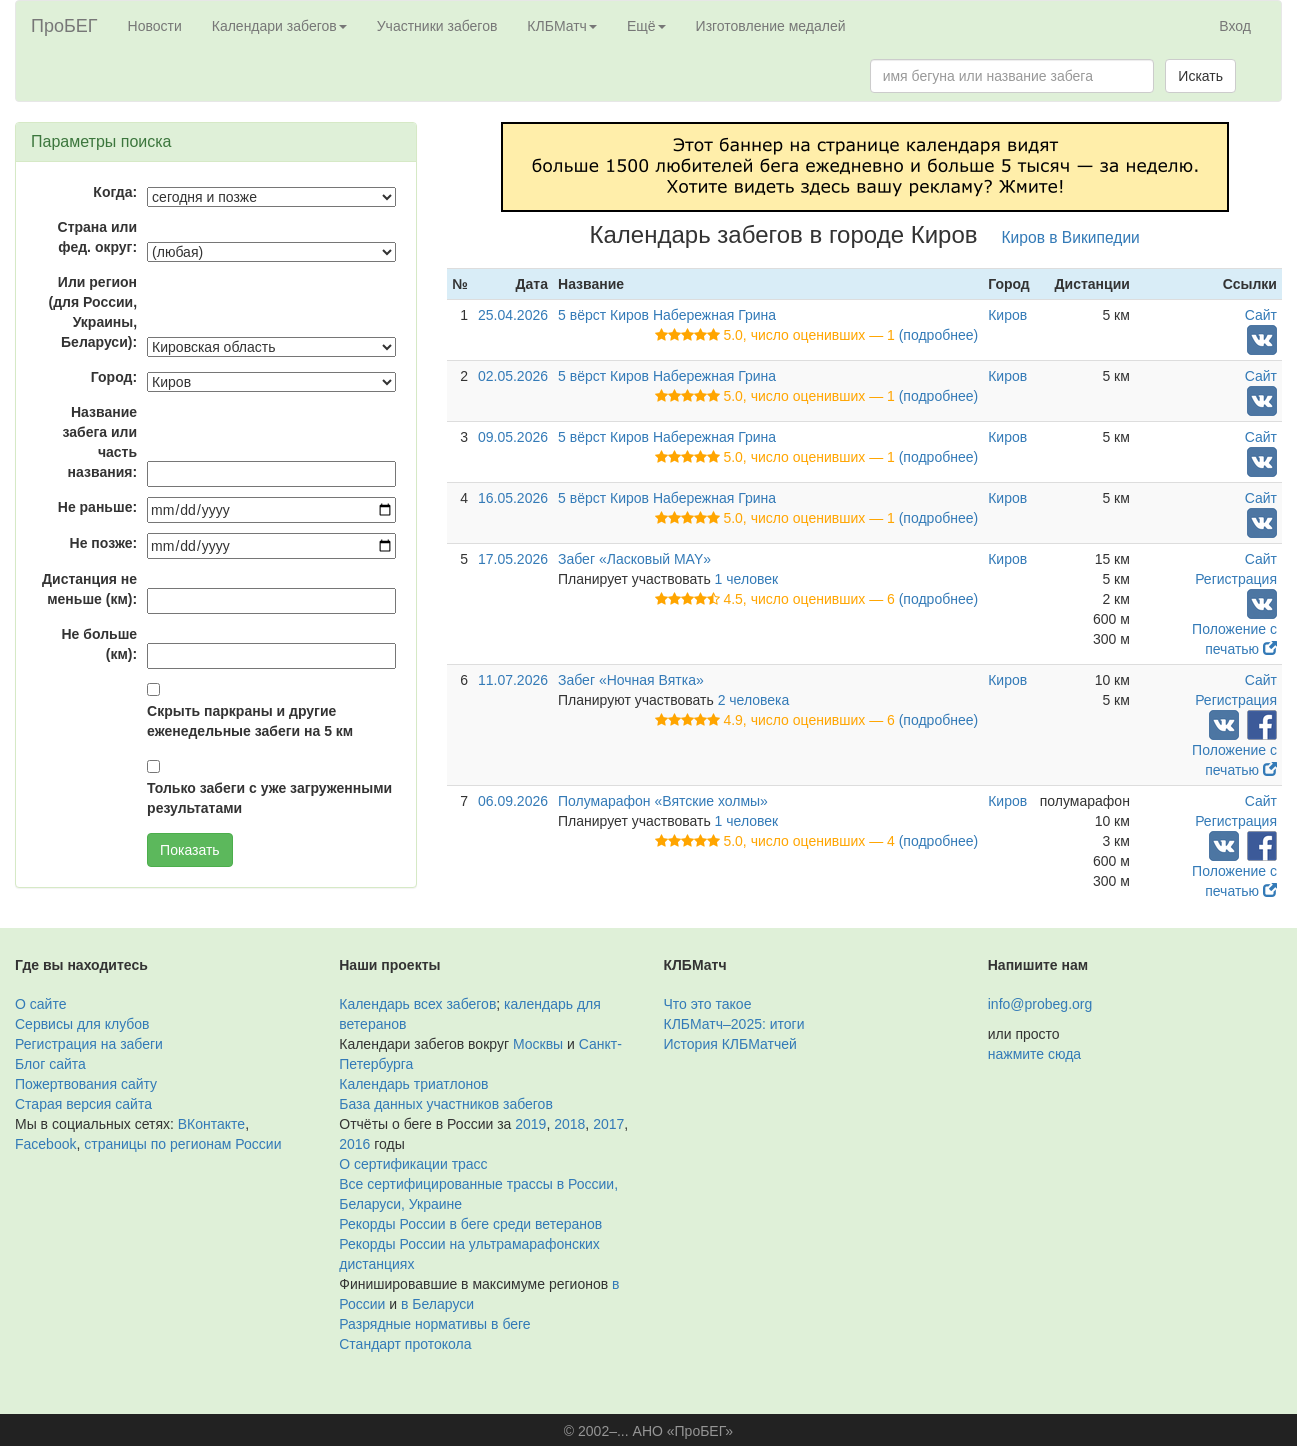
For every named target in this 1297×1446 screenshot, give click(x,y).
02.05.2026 (513, 376)
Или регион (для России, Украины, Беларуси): (93, 312)
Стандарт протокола (405, 1344)
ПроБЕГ (64, 26)
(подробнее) (938, 335)
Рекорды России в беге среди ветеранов (470, 1224)
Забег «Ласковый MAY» (634, 559)
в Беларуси (437, 1304)
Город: (114, 377)
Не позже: (104, 543)
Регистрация (1236, 579)
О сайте (40, 1004)
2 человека (754, 700)
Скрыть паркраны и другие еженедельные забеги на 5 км (250, 721)
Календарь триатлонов (413, 1084)
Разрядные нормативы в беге (434, 1324)
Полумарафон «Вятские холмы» (663, 801)
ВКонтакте (211, 1124)
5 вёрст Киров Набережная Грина (667, 315)
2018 (569, 1124)
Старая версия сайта (83, 1104)
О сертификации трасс (413, 1164)
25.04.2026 (513, 315)
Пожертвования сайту (86, 1084)
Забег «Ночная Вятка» (631, 680)
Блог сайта (50, 1064)
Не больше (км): (100, 644)
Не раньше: (97, 507)
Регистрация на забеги (89, 1044)
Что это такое (708, 1004)
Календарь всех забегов (417, 1004)
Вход (1235, 26)
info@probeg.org (1040, 1004)
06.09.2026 (513, 801)
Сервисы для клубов (82, 1024)
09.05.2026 (513, 437)
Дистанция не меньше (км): (89, 589)
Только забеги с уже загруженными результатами (269, 798)
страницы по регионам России (182, 1144)
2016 (354, 1144)
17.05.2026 (513, 559)
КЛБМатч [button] (562, 26)
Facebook (45, 1144)
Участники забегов (437, 26)
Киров (1007, 315)
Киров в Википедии (1071, 237)
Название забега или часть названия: (99, 442)
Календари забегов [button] (279, 26)
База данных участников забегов (446, 1104)
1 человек (747, 579)
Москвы (538, 1044)
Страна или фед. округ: (98, 237)
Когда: (115, 192)
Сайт (1261, 315)
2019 (530, 1124)
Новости (155, 26)
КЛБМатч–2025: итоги (734, 1024)
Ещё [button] (646, 26)
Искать (1200, 76)
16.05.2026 (513, 498)
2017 (608, 1124)
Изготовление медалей (771, 26)
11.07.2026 (513, 680)
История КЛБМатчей (730, 1044)
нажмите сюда (1034, 1054)
